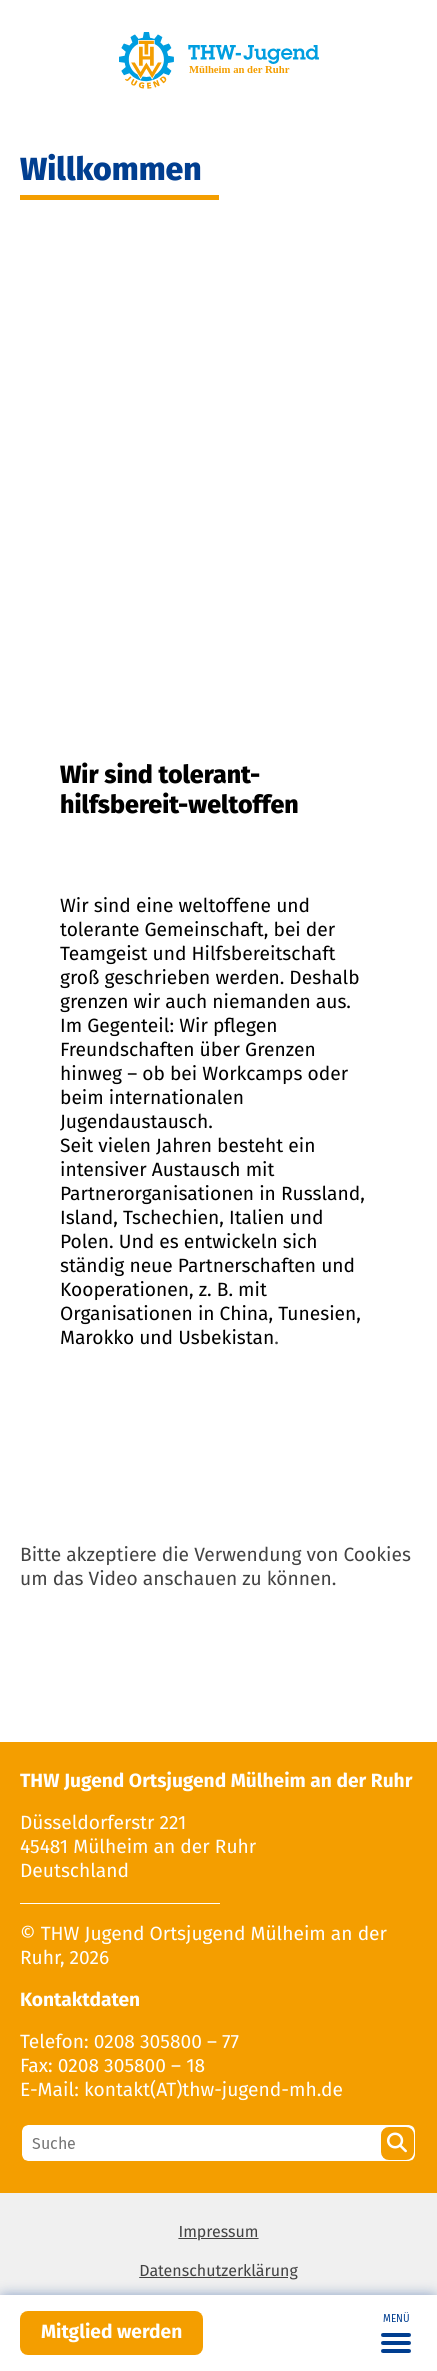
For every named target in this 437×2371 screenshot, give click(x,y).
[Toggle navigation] (396, 2333)
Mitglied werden (111, 2332)
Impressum (218, 2232)
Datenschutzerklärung (218, 2271)
